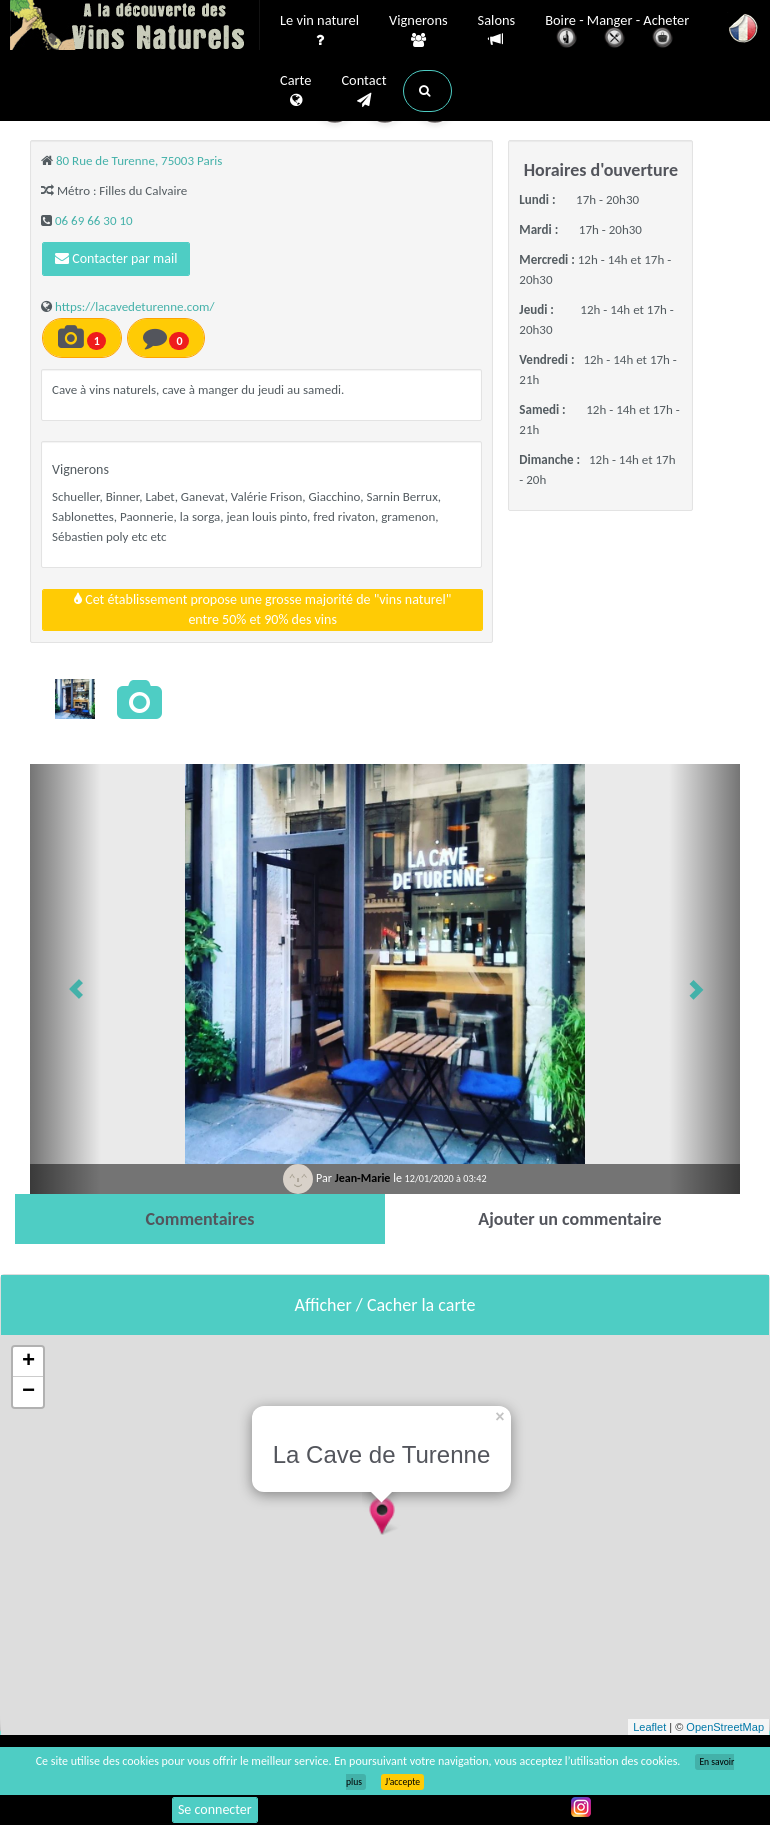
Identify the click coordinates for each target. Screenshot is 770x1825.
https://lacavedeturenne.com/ (134, 306)
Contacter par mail (116, 258)
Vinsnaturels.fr (135, 27)
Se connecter (215, 1809)
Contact (363, 91)
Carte (295, 91)
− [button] (28, 1392)
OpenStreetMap (725, 1727)
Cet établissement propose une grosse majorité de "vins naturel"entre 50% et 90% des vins (262, 609)
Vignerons (418, 31)
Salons (497, 30)
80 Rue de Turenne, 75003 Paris (139, 160)
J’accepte (402, 1782)
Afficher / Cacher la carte (385, 1305)
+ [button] (28, 1362)
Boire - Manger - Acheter (617, 32)
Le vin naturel (319, 31)
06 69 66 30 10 (94, 220)
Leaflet (649, 1727)
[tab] (200, 1219)
